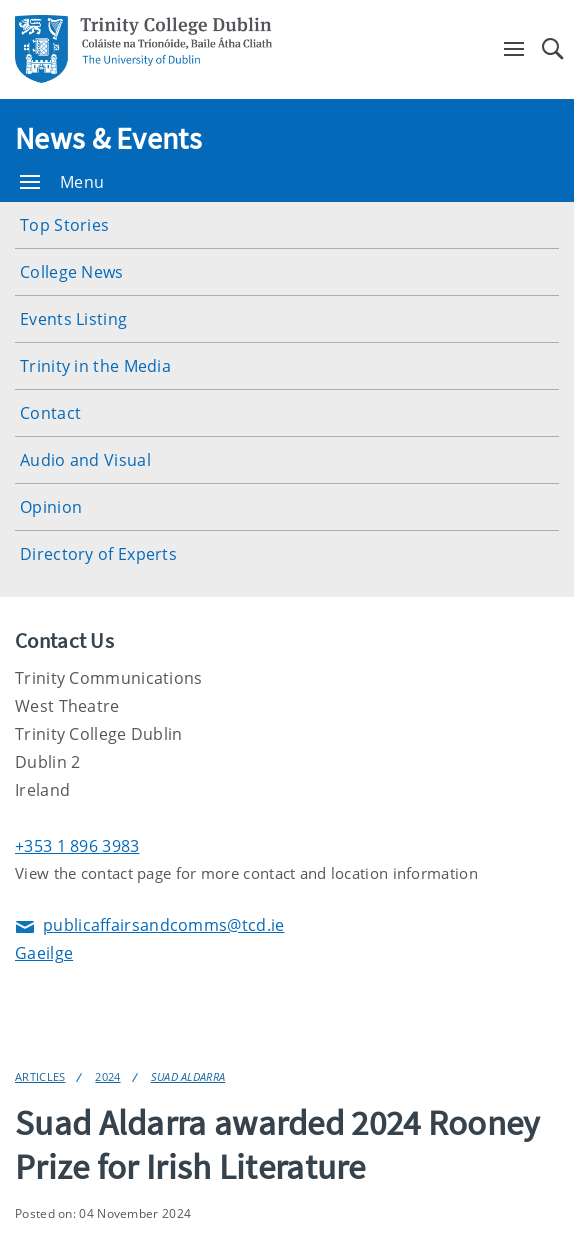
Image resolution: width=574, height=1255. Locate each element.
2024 (107, 1076)
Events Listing (73, 319)
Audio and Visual (85, 460)
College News (72, 272)
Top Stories (64, 225)
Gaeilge (44, 953)
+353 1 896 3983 (77, 846)
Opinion (51, 507)
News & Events (108, 138)
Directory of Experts (98, 554)
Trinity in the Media (95, 366)
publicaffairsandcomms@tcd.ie (149, 926)
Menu (62, 182)
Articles (40, 1076)
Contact (50, 413)
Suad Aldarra (188, 1076)
